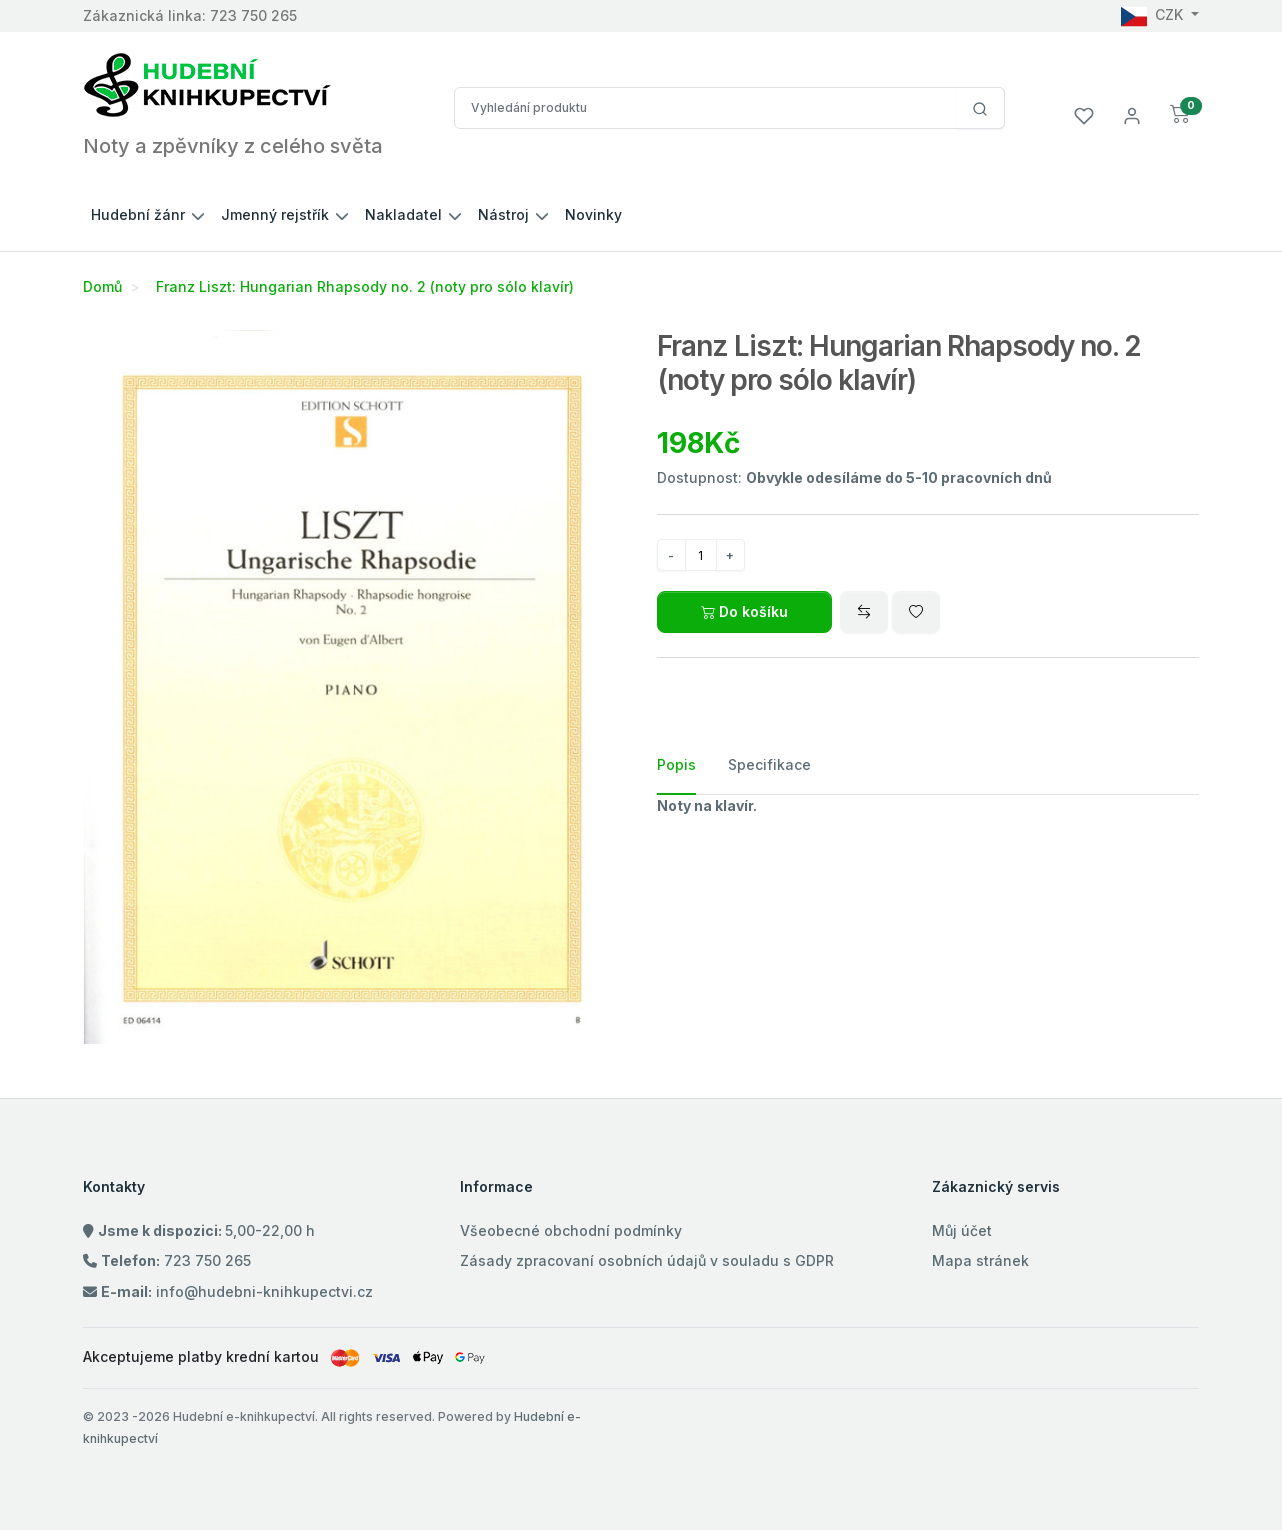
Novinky (593, 214)
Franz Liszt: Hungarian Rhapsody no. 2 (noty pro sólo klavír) (365, 286)
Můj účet (962, 1230)
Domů (102, 286)
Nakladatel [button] (403, 214)
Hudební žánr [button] (138, 214)
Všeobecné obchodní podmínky (571, 1230)
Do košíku (744, 611)
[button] (1180, 114)
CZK (1154, 14)
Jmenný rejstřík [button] (275, 214)
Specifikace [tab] (769, 764)
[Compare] (864, 612)
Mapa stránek (980, 1260)
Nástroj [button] (503, 214)
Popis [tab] (676, 764)
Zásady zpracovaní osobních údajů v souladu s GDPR (647, 1260)
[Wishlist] (916, 612)
